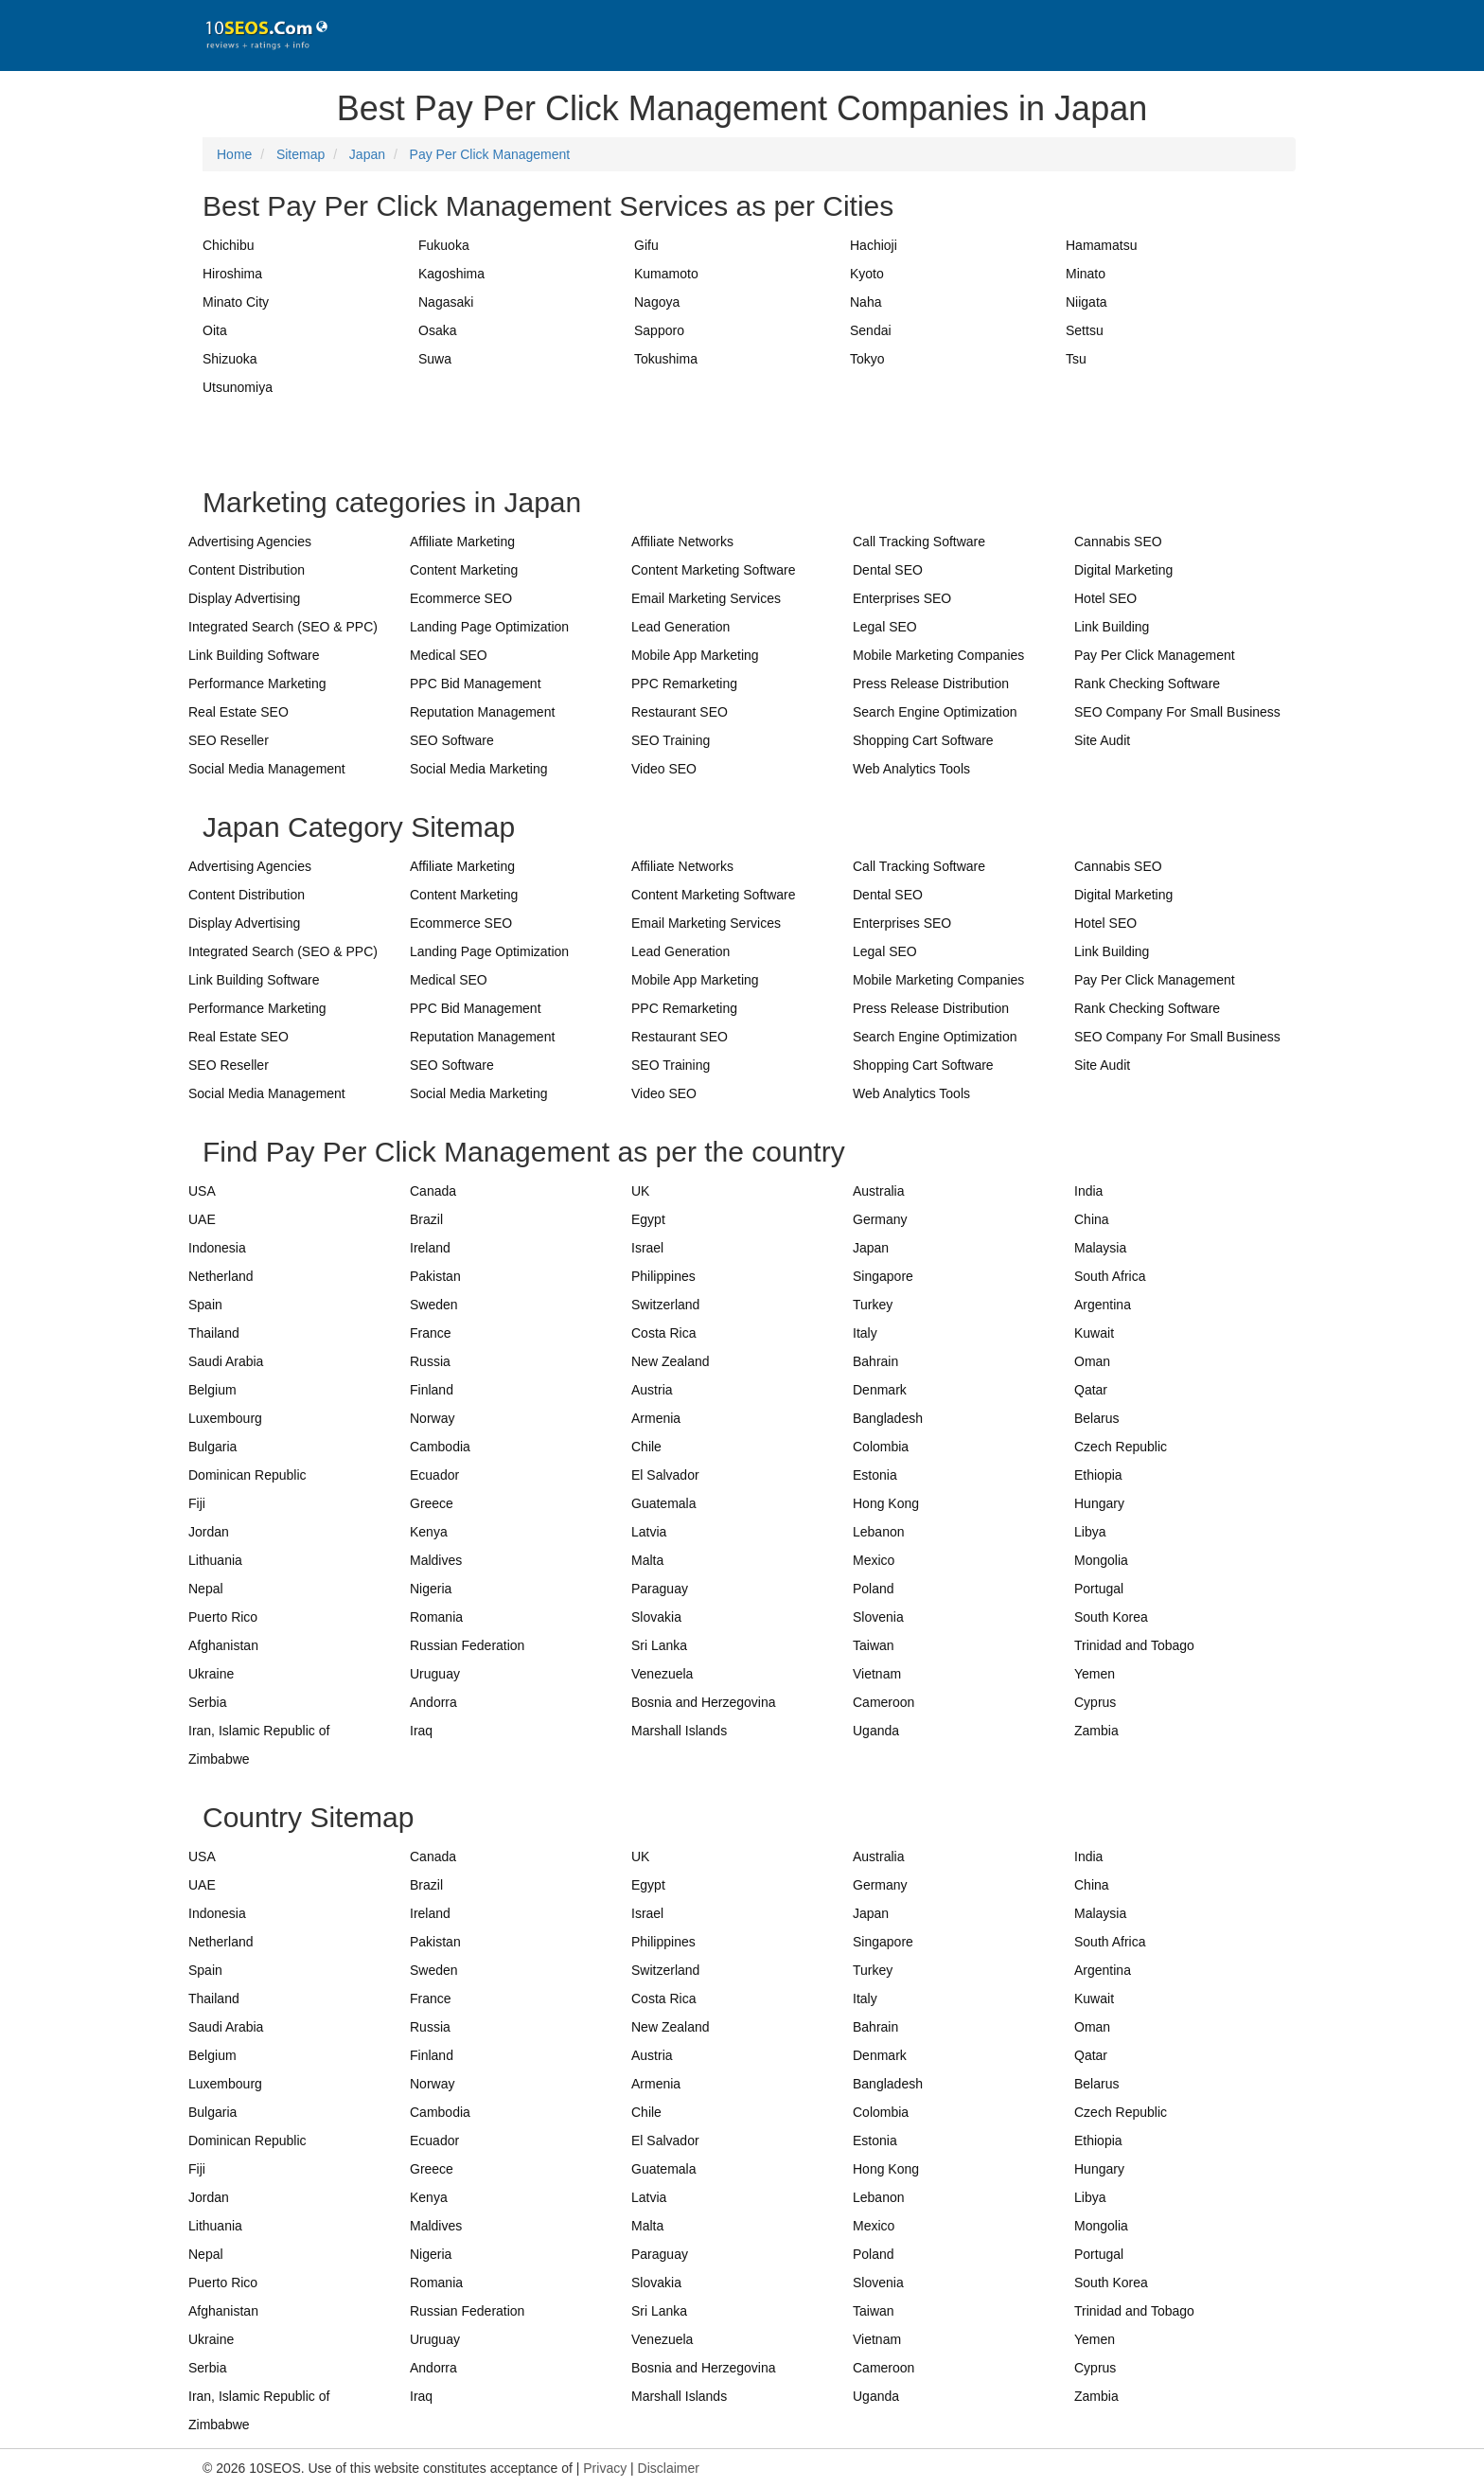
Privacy (605, 2468)
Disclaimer (668, 2468)
